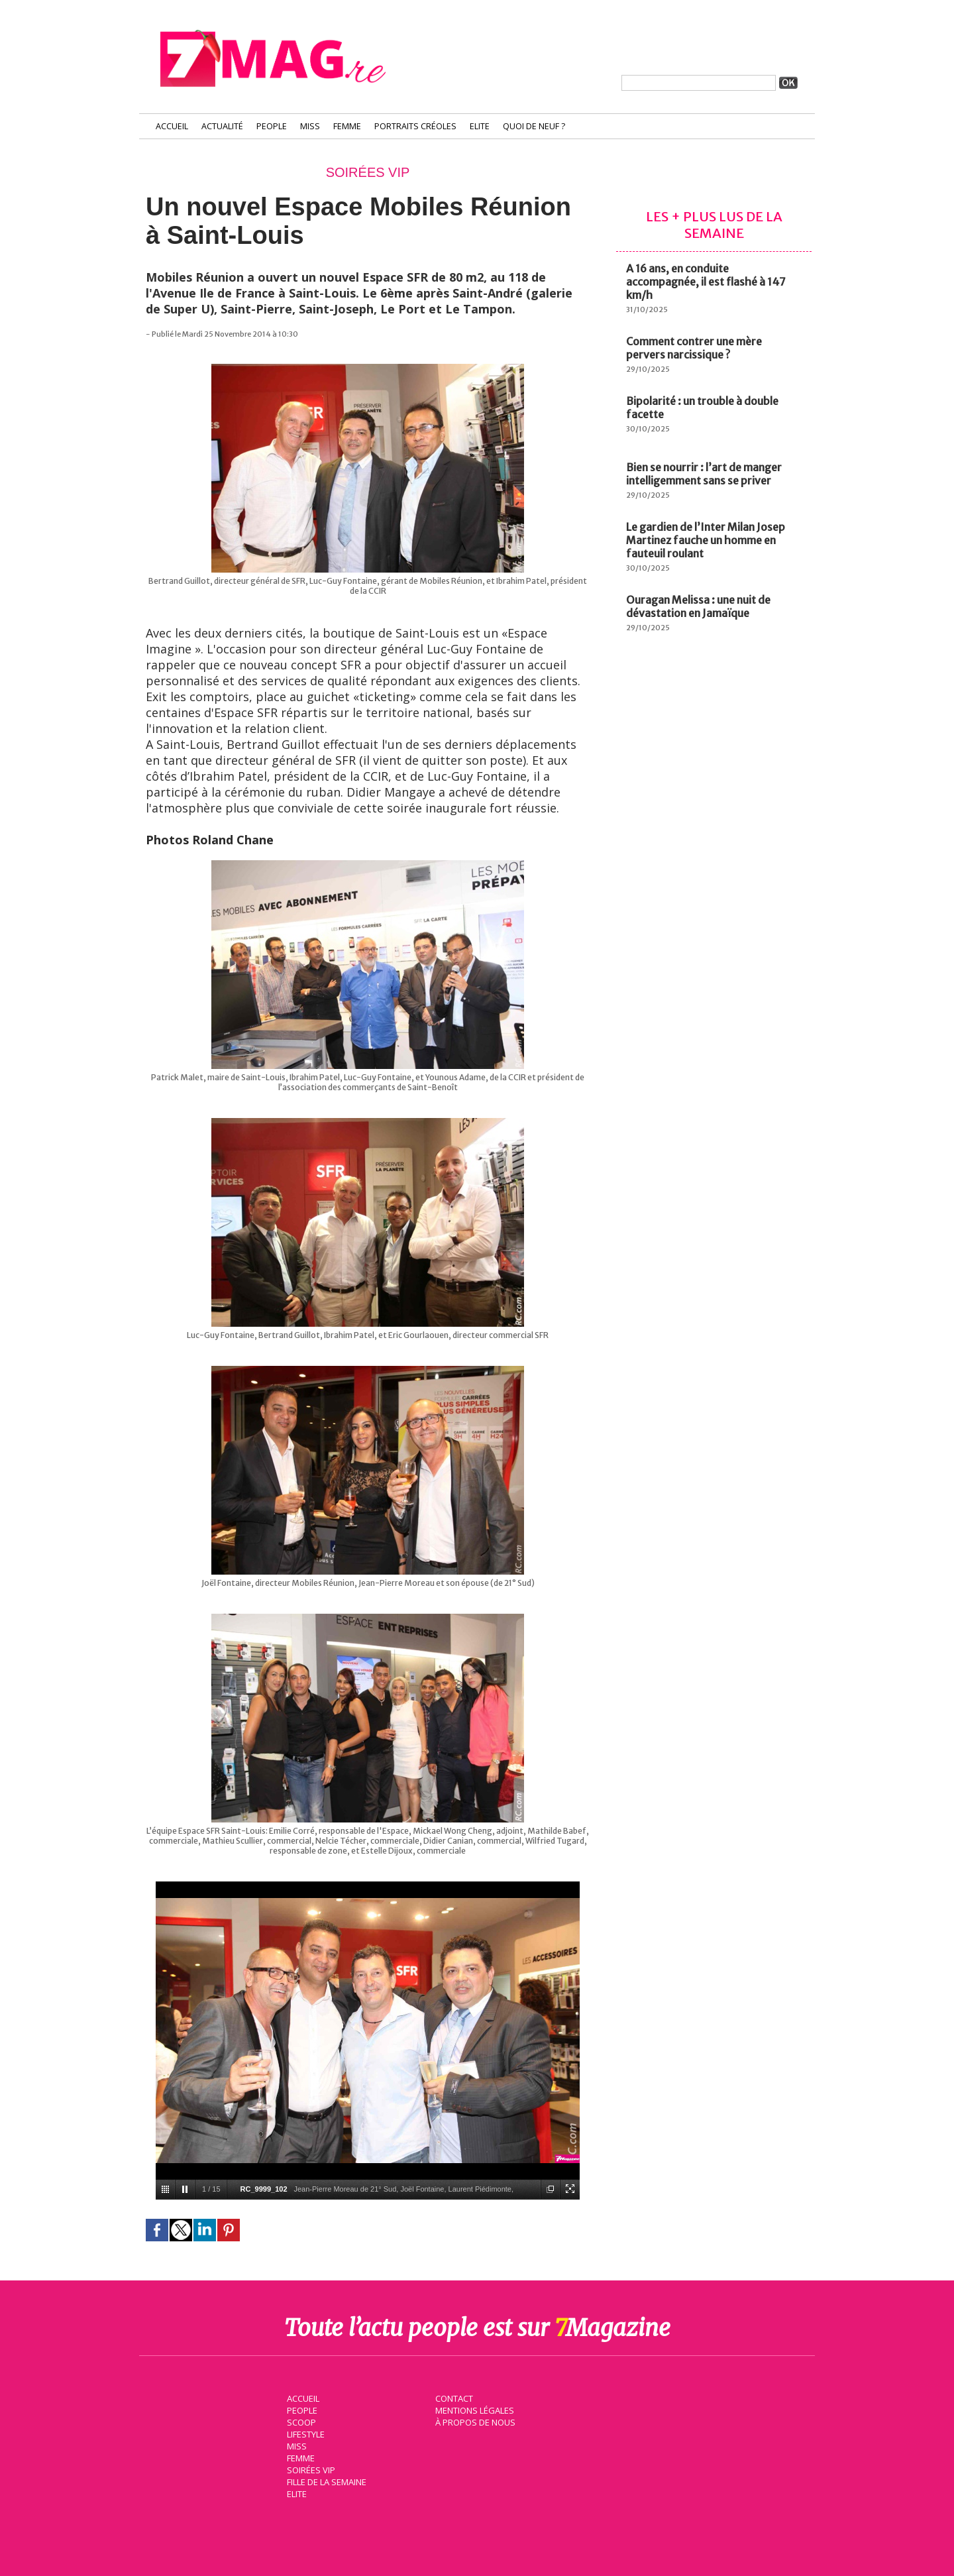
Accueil (172, 126)
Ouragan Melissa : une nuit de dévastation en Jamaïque (698, 606)
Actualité (222, 126)
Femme (347, 126)
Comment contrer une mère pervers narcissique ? (694, 348)
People (271, 126)
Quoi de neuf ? (534, 126)
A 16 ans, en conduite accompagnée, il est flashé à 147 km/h (706, 282)
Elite (480, 126)
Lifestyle (303, 2433)
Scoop (299, 2421)
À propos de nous (474, 2421)
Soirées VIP (308, 2469)
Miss (310, 126)
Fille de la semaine (325, 2481)
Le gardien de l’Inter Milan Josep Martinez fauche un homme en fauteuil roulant (705, 540)
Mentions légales (473, 2409)
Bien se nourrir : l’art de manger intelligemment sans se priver (704, 474)
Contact (452, 2397)
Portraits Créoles (415, 126)
